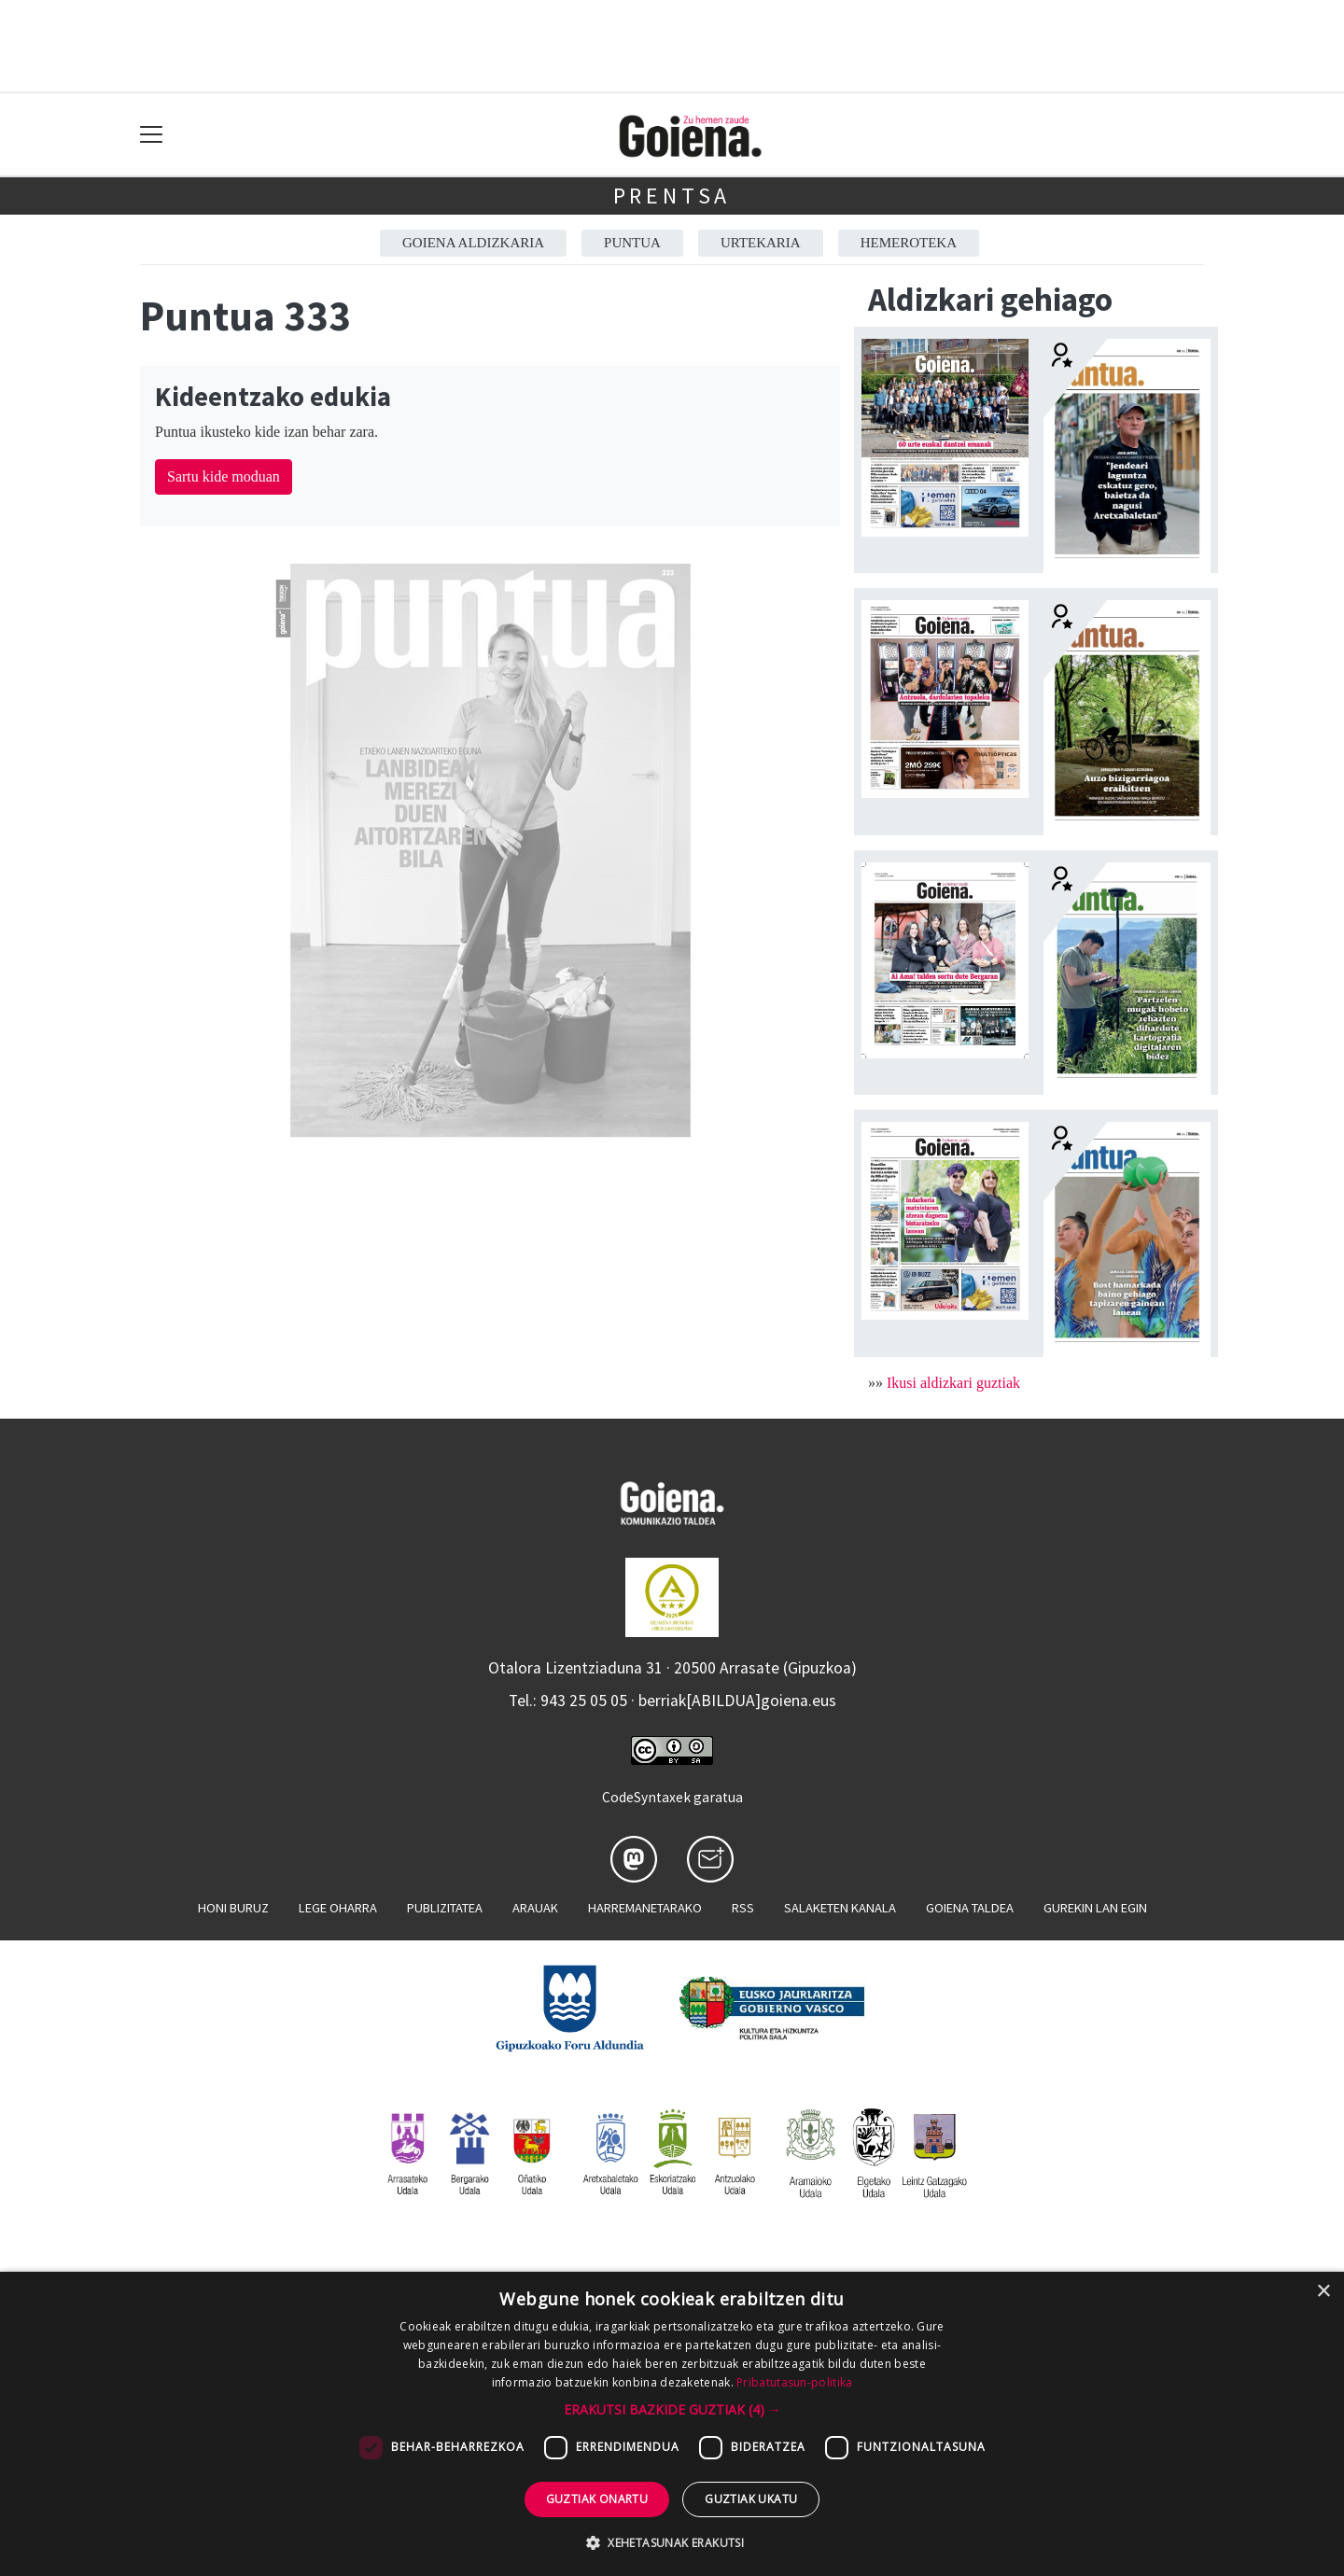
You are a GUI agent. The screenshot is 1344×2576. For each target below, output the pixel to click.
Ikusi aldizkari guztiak (953, 1383)
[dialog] (672, 2424)
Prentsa (672, 195)
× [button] (1323, 2292)
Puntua (632, 242)
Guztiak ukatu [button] (751, 2499)
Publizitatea (445, 1907)
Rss (743, 1907)
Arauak (535, 1907)
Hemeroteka (909, 242)
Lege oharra (338, 1907)
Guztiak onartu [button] (597, 2499)
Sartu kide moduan (223, 476)
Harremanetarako (645, 1907)
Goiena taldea (970, 1907)
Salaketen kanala (840, 1907)
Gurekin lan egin (1095, 1907)
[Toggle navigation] (152, 135)
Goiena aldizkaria (473, 242)
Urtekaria (761, 242)
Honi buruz (233, 1907)
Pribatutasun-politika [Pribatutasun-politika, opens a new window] (794, 2382)
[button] (672, 2409)
